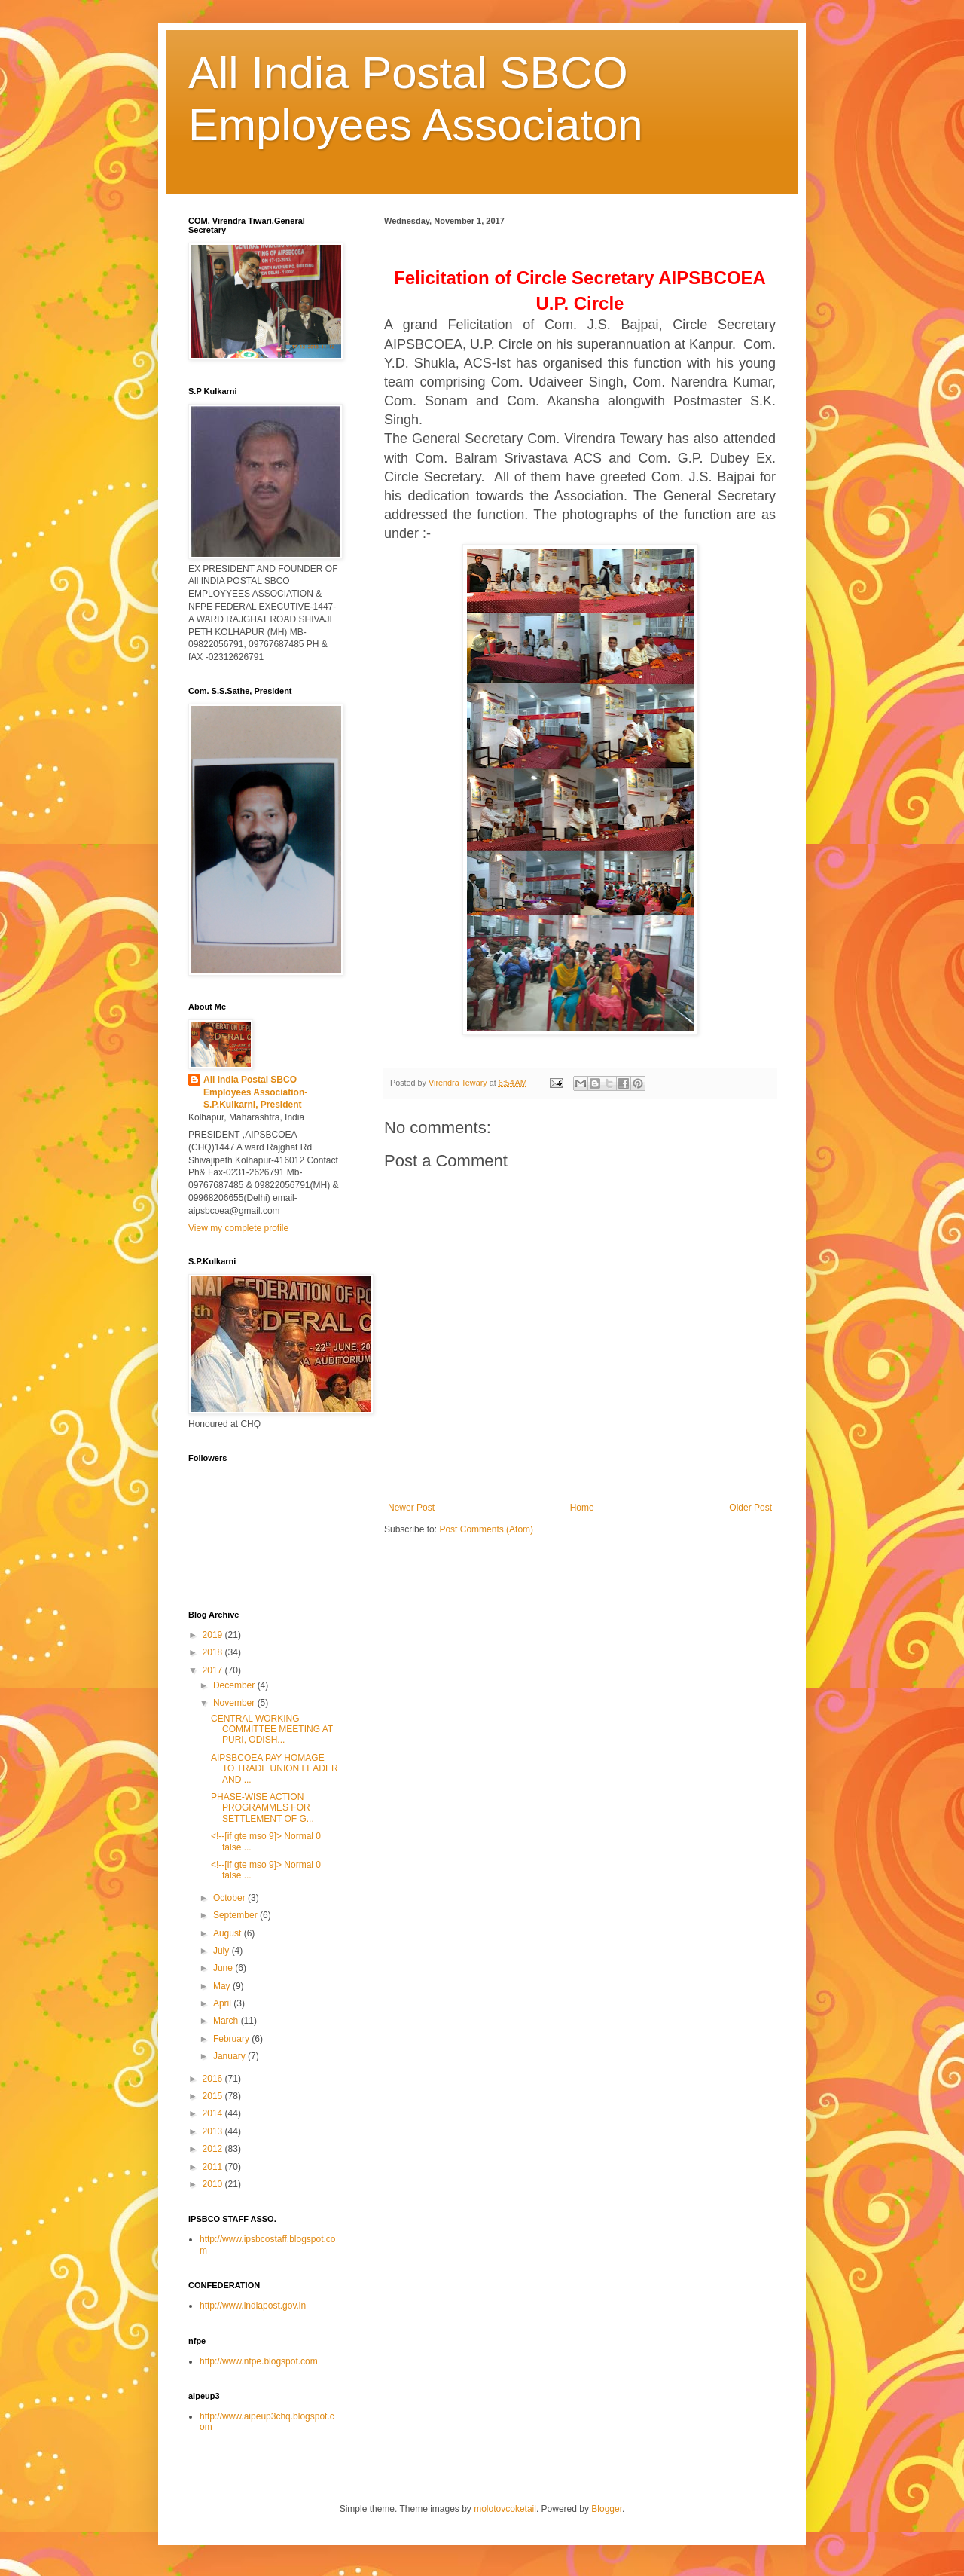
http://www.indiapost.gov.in (253, 2305)
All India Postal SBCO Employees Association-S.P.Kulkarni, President (255, 1092)
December (235, 1685)
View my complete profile (238, 1228)
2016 (214, 2078)
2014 (214, 2113)
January (230, 2056)
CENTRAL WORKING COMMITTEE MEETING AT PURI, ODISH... (272, 1729)
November (235, 1702)
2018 (214, 1652)
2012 (214, 2149)
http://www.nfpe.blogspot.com (259, 2361)
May (223, 1986)
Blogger (606, 2509)
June (224, 1968)
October (230, 1898)
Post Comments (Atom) (486, 1529)
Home (582, 1507)
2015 (214, 2096)
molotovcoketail (505, 2509)
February (232, 2039)
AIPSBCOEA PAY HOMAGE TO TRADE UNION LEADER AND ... (274, 1768)
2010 (214, 2184)
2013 (214, 2131)
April (223, 2003)
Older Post (750, 1507)
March (227, 2020)
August (228, 1933)
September (236, 1915)
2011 (214, 2167)
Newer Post (411, 1507)
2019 (214, 1635)
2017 (214, 1670)
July (222, 1950)
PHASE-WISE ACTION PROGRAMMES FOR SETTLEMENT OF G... (262, 1808)
